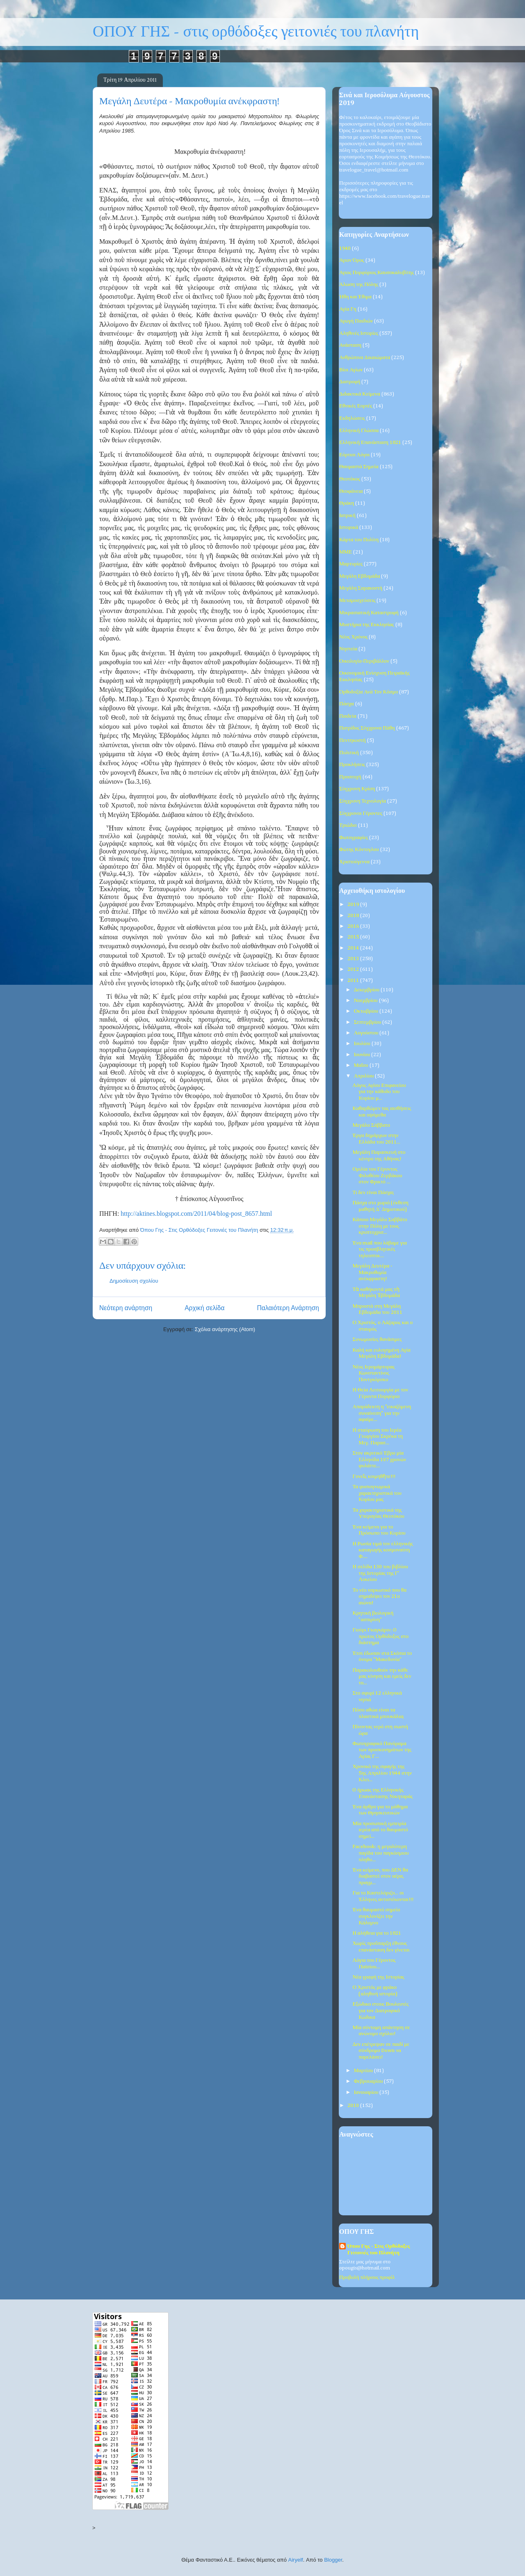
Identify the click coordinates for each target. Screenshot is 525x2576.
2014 (353, 948)
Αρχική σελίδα (204, 1307)
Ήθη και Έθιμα (355, 297)
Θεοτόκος (349, 479)
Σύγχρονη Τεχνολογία (362, 801)
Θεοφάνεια (351, 491)
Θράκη (346, 503)
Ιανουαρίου (367, 2092)
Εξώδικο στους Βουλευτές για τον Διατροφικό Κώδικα (380, 2011)
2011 (353, 980)
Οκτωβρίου (366, 1011)
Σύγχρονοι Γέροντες (360, 813)
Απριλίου (364, 1076)
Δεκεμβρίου (367, 990)
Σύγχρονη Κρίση (357, 789)
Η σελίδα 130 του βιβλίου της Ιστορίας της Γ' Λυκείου (380, 1573)
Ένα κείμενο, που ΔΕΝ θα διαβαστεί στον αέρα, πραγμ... (380, 1876)
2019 (353, 904)
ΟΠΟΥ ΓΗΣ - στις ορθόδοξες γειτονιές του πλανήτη (256, 32)
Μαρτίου (364, 2070)
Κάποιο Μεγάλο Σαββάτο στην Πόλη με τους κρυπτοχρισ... (379, 1226)
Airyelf (295, 2560)
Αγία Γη (347, 309)
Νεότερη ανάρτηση (125, 1307)
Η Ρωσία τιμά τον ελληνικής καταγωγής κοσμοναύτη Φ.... (382, 1550)
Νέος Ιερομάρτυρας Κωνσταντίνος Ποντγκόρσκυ (373, 1373)
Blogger (333, 2560)
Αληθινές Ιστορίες (358, 333)
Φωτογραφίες (353, 837)
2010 (353, 2105)
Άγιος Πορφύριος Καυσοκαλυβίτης (376, 272)
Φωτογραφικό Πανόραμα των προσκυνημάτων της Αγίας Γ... (381, 1750)
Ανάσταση (350, 345)
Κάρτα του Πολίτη (359, 539)
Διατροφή (349, 381)
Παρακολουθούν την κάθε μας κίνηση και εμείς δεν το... (381, 1677)
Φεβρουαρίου (369, 2081)
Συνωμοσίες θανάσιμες (377, 1339)
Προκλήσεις (352, 764)
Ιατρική (347, 515)
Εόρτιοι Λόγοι (354, 455)
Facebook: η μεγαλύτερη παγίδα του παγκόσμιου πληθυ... (380, 1853)
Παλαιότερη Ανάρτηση (288, 1307)
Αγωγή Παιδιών (356, 321)
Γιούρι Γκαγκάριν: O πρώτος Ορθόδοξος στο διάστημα (380, 1636)
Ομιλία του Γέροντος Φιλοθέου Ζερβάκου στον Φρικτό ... (377, 1176)
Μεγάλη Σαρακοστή (360, 588)
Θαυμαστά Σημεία (359, 466)
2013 (353, 958)
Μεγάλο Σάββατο (371, 1125)
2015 (353, 937)
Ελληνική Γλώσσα (359, 430)
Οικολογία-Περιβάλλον (364, 661)
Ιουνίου (363, 1054)
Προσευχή (350, 777)
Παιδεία (347, 716)
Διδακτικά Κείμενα (359, 394)
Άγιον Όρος (351, 260)
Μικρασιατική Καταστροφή (369, 612)
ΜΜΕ (345, 552)
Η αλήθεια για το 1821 (376, 1933)
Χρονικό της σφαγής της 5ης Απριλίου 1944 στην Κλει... (382, 1773)
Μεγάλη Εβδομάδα (359, 576)
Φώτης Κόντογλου (359, 849)
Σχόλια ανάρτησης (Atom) (225, 1329)
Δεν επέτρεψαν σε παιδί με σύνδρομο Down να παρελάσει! (380, 2051)
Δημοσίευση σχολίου (134, 1281)
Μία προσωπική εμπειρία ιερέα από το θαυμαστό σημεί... (380, 1830)
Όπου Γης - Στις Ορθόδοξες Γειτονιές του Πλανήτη (378, 2250)
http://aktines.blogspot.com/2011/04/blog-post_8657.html (196, 1213)
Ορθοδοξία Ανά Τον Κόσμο (368, 692)
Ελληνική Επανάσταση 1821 (370, 442)
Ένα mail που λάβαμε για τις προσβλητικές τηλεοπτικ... (379, 1249)
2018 (353, 915)
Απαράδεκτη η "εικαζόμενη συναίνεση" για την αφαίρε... (381, 1413)
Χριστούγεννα (354, 862)
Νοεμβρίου (366, 1000)
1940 (345, 248)
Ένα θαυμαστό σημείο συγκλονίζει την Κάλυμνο (376, 1916)
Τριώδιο (348, 825)
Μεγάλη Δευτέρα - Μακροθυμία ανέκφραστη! (372, 1272)
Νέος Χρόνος (353, 637)
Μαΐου (362, 1065)
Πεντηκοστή (352, 740)
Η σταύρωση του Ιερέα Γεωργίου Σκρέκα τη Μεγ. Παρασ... (377, 1437)
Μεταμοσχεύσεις (357, 600)
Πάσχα (346, 704)
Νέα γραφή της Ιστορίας (378, 1977)
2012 (353, 969)
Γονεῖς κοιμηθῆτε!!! (373, 1476)
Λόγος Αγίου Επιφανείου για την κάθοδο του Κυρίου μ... (379, 1092)
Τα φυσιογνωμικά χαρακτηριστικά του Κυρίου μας (376, 1493)
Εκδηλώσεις (352, 418)
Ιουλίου (363, 1043)
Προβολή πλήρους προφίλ (367, 2277)
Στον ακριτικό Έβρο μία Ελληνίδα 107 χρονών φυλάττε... (379, 1459)
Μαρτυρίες (351, 564)
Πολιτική (349, 752)
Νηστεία (348, 649)
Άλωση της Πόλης (358, 284)
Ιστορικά (348, 527)
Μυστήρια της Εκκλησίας (366, 624)
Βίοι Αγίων (351, 370)
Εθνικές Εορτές (355, 406)
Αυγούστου (367, 1033)
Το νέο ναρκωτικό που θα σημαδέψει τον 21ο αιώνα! (379, 1597)
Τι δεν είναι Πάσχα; (373, 1192)
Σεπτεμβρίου (368, 1022)
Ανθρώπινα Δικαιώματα (364, 357)
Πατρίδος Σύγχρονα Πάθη (367, 728)
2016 (353, 926)
